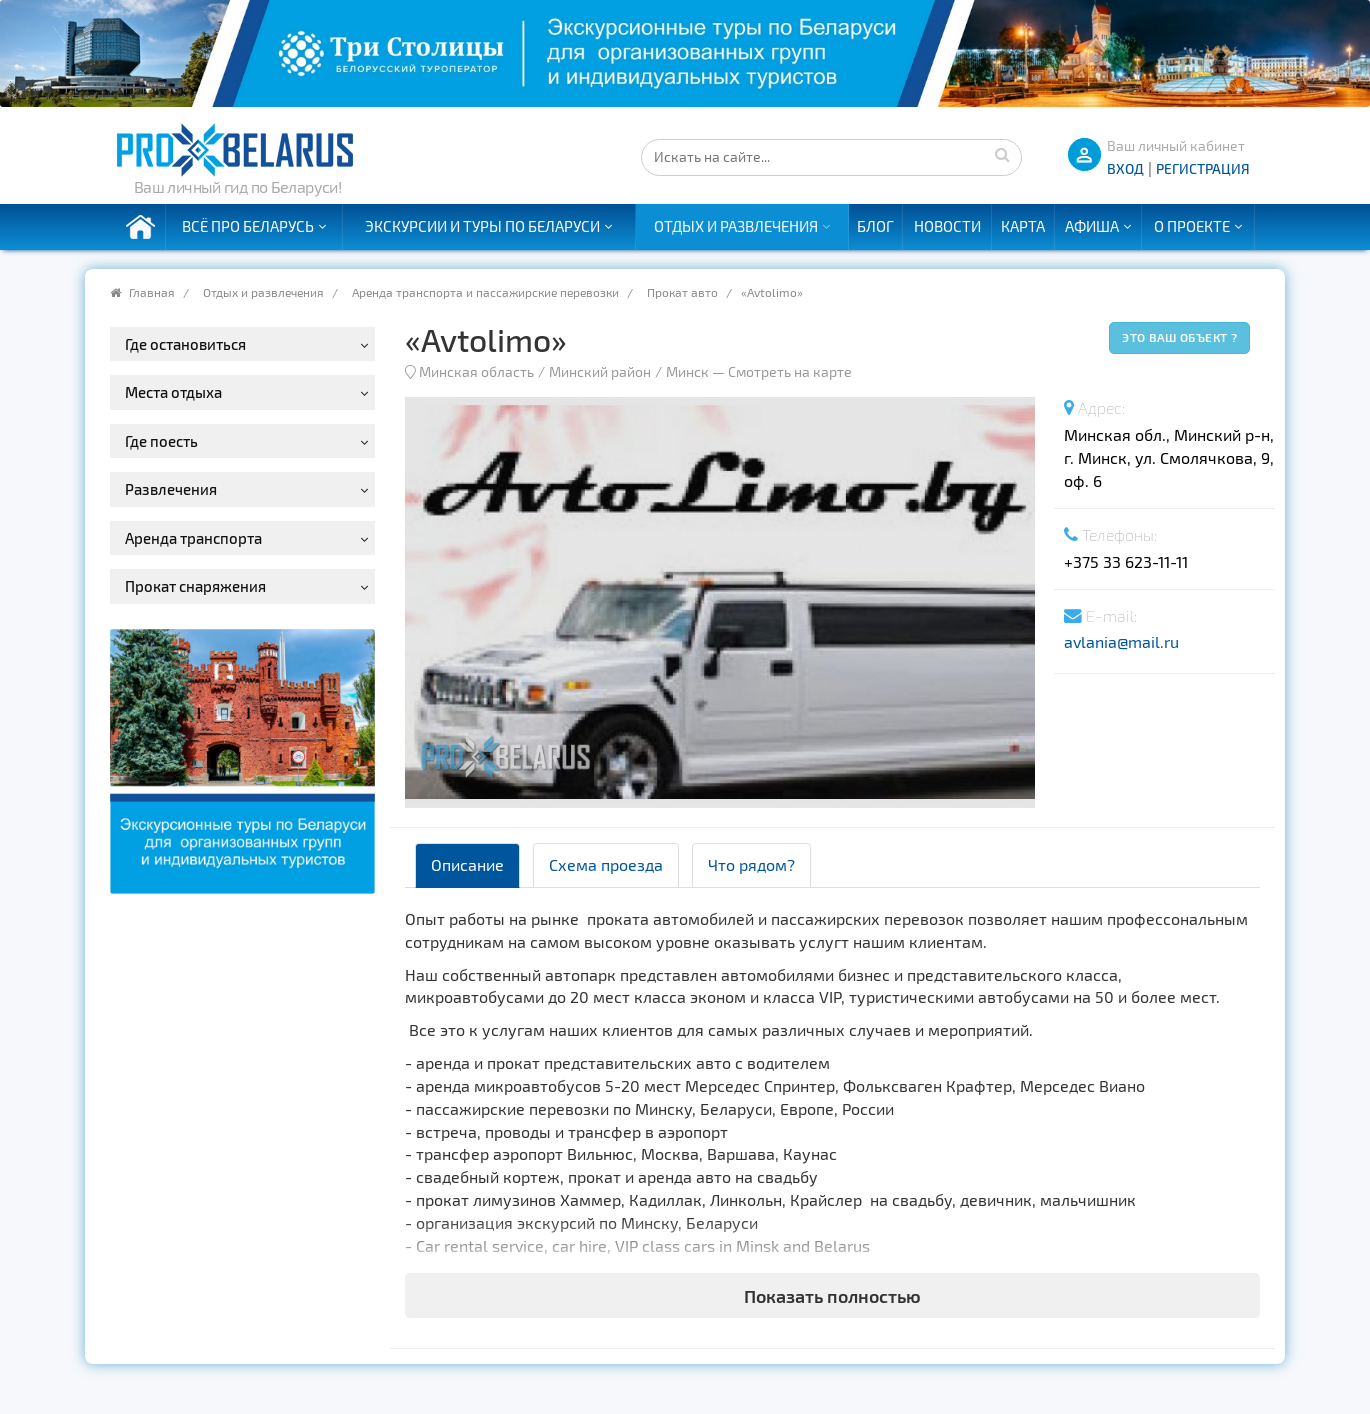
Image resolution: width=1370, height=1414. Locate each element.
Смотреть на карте (790, 371)
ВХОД (1125, 168)
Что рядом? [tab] (751, 864)
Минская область (476, 371)
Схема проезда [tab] (606, 864)
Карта (1023, 226)
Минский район (600, 371)
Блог (875, 226)
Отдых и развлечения (736, 226)
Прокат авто (682, 292)
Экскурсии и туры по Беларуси (482, 226)
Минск (687, 371)
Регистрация (1203, 168)
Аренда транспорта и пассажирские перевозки (485, 292)
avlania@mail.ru (1121, 641)
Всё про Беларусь (248, 226)
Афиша (1092, 226)
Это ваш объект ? (1179, 337)
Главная (152, 292)
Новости (947, 226)
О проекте (1192, 226)
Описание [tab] (467, 864)
